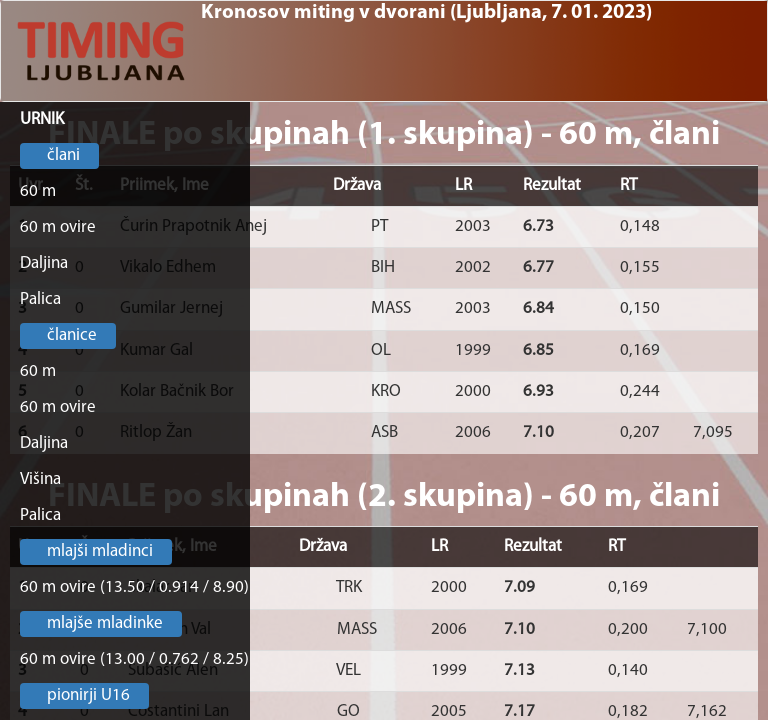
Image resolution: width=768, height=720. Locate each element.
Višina (40, 479)
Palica (40, 299)
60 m (38, 191)
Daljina (44, 263)
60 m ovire (58, 227)
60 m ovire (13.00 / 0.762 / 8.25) (134, 659)
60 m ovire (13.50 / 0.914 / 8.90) (134, 587)
